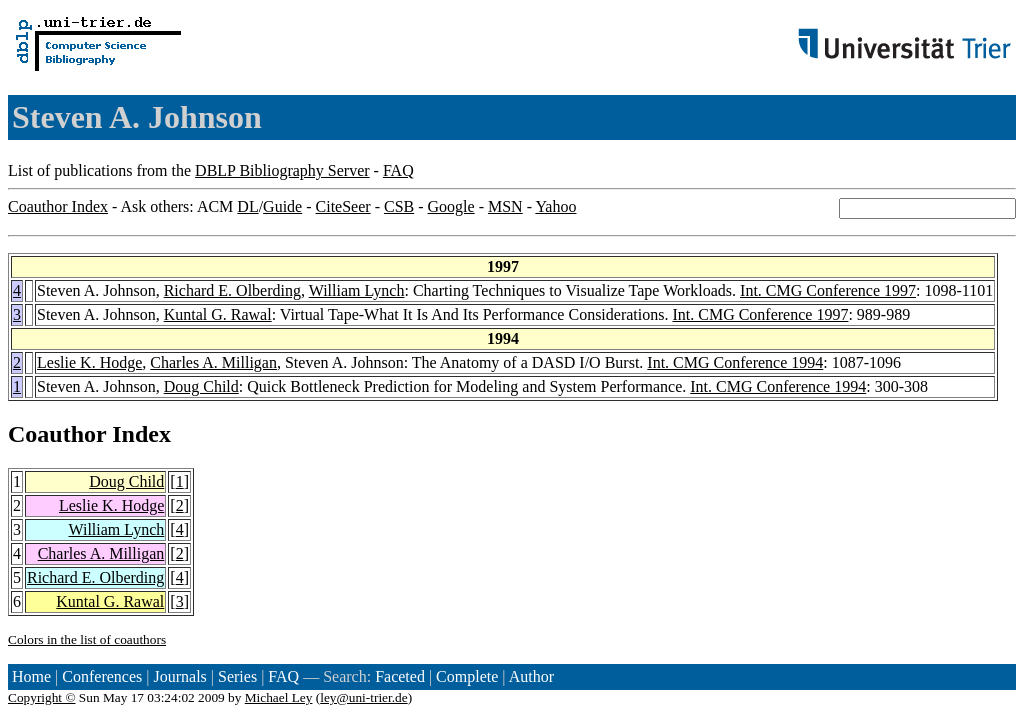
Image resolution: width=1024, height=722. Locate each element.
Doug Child (201, 386)
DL (247, 206)
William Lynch (357, 290)
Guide (282, 206)
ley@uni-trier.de (363, 697)
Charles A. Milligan (213, 362)
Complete (467, 676)
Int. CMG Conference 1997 (828, 290)
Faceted (400, 676)
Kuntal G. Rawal (218, 314)
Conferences (102, 676)
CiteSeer (343, 206)
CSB (399, 206)
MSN (505, 206)
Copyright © (42, 697)
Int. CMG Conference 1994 (735, 362)
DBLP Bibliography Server (282, 170)
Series (237, 676)
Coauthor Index (58, 206)
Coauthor (57, 434)
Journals (179, 676)
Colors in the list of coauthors (87, 639)
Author (531, 676)
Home (31, 676)
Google (451, 206)
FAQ (398, 170)
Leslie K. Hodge (89, 362)
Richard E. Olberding (232, 290)
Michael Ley (279, 697)
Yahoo (555, 206)
